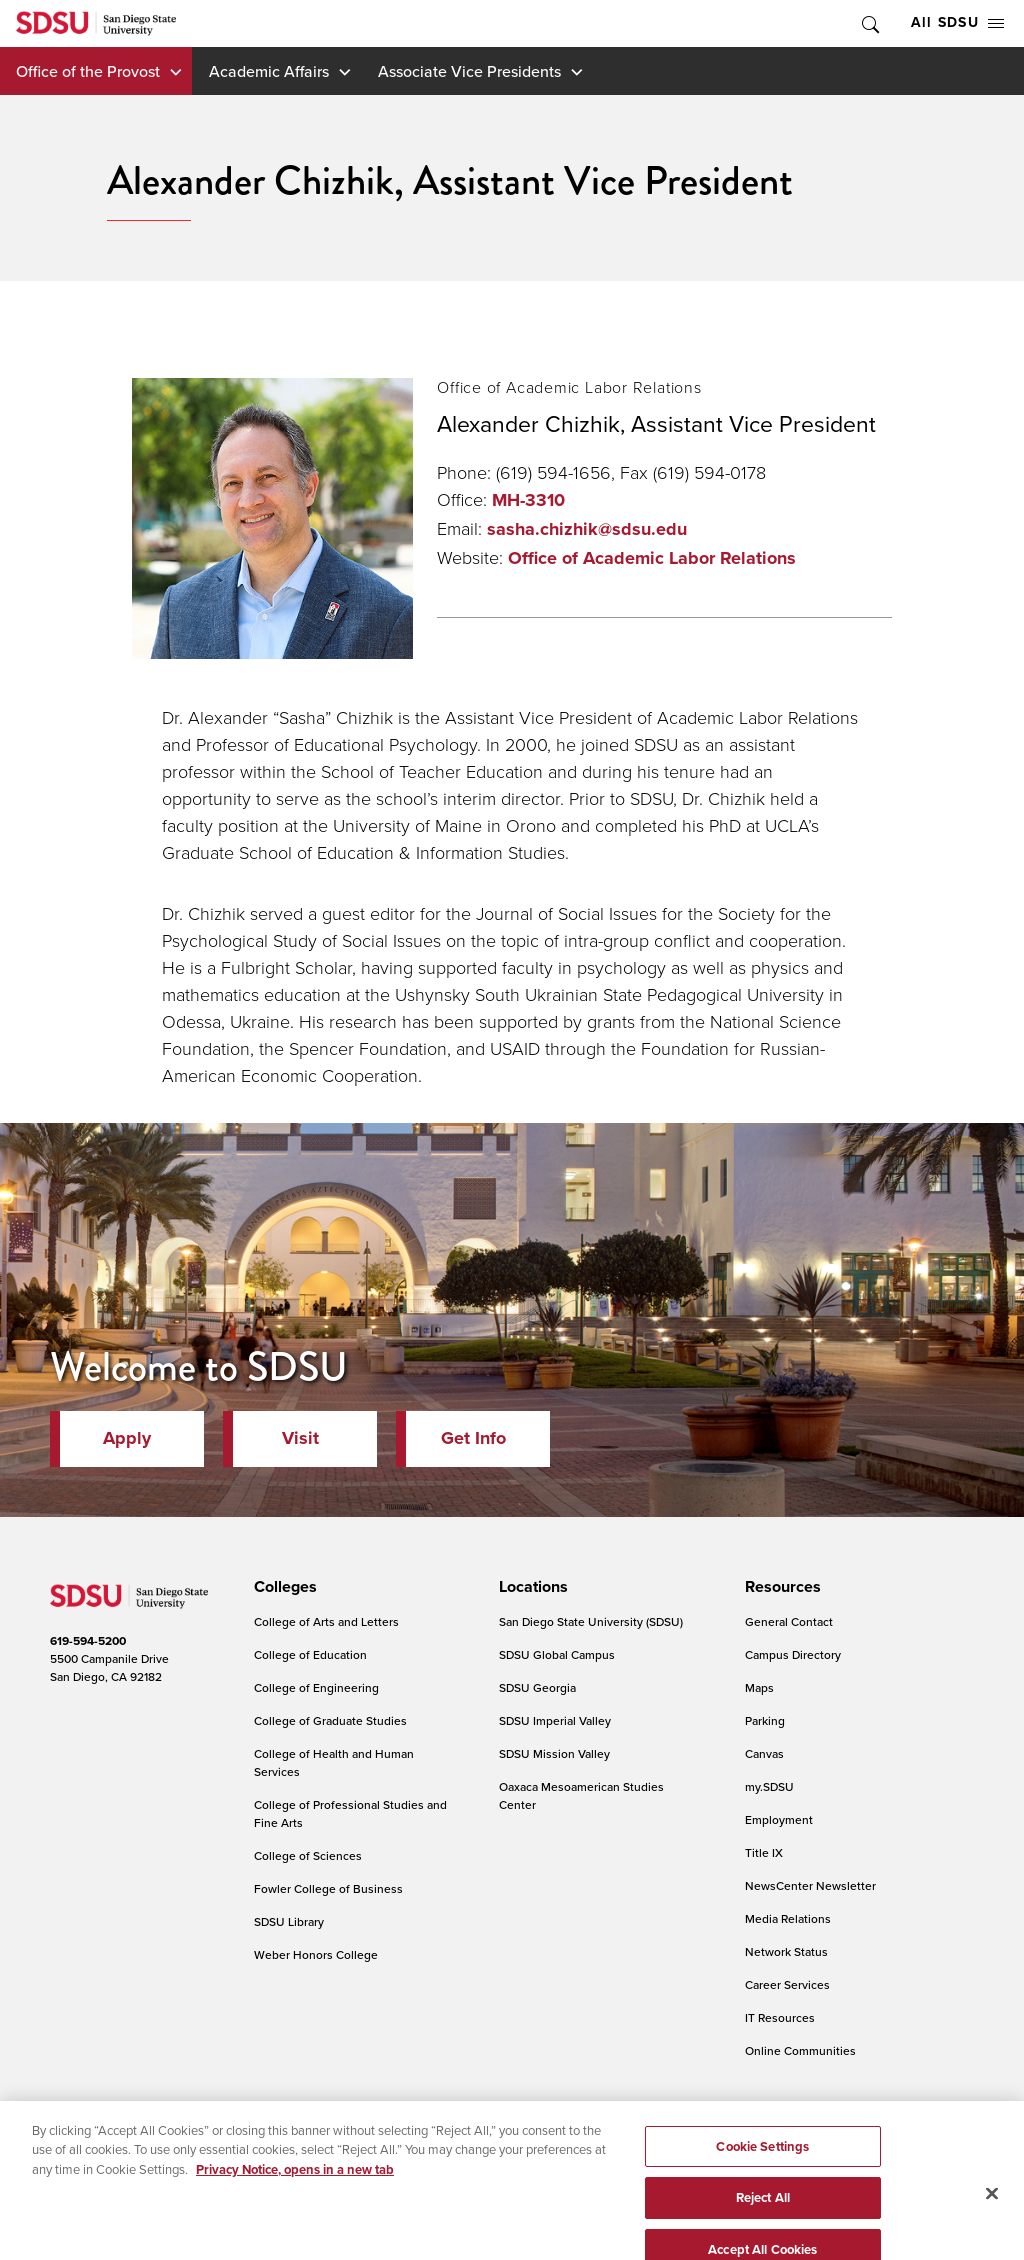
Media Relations (788, 1918)
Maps (759, 1687)
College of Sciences (308, 1855)
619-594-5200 (88, 1641)
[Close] (992, 2222)
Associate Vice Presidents (469, 71)
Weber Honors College (316, 1954)
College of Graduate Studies (330, 1720)
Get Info (473, 1438)
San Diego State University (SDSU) (591, 1621)
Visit (300, 1438)
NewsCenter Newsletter (810, 1885)
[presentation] (282, 1587)
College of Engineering (316, 1687)
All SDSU (957, 22)
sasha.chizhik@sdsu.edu (587, 529)
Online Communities (800, 2050)
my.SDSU (769, 1786)
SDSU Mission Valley (554, 1753)
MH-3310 (528, 500)
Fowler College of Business (328, 1888)
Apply (127, 1438)
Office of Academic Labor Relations (652, 558)
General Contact (789, 1621)
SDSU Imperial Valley (555, 1720)
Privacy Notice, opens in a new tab (295, 2198)
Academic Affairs (269, 71)
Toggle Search (869, 23)
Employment (779, 1819)
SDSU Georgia (537, 1687)
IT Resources (780, 2017)
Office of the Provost (88, 71)
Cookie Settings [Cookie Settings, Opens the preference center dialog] (762, 2174)
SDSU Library (289, 1921)
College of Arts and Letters (326, 1621)
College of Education (310, 1654)
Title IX (764, 1852)
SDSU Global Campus (557, 1654)
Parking (765, 1720)
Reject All (763, 2226)
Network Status (786, 1951)
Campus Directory (793, 1654)
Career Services (787, 1984)
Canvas (764, 1753)
